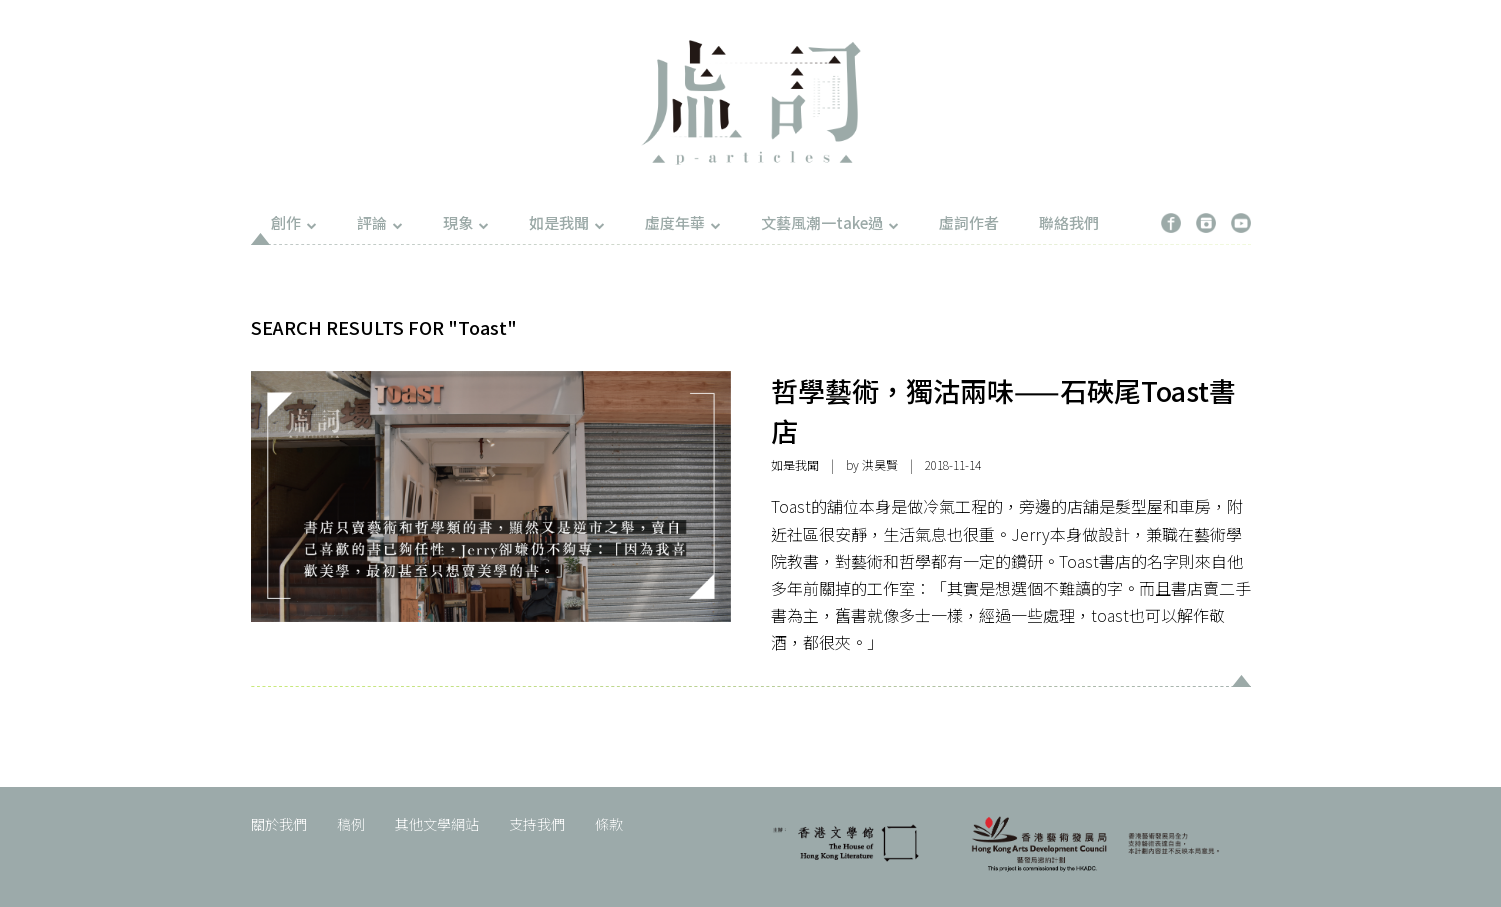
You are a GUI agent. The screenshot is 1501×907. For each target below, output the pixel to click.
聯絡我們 (1069, 222)
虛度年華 (683, 222)
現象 (466, 222)
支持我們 (537, 824)
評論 (380, 222)
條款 (609, 824)
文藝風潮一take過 (830, 222)
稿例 (351, 824)
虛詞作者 (969, 222)
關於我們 (279, 824)
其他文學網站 (437, 824)
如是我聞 (567, 222)
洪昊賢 (880, 464)
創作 (294, 222)
